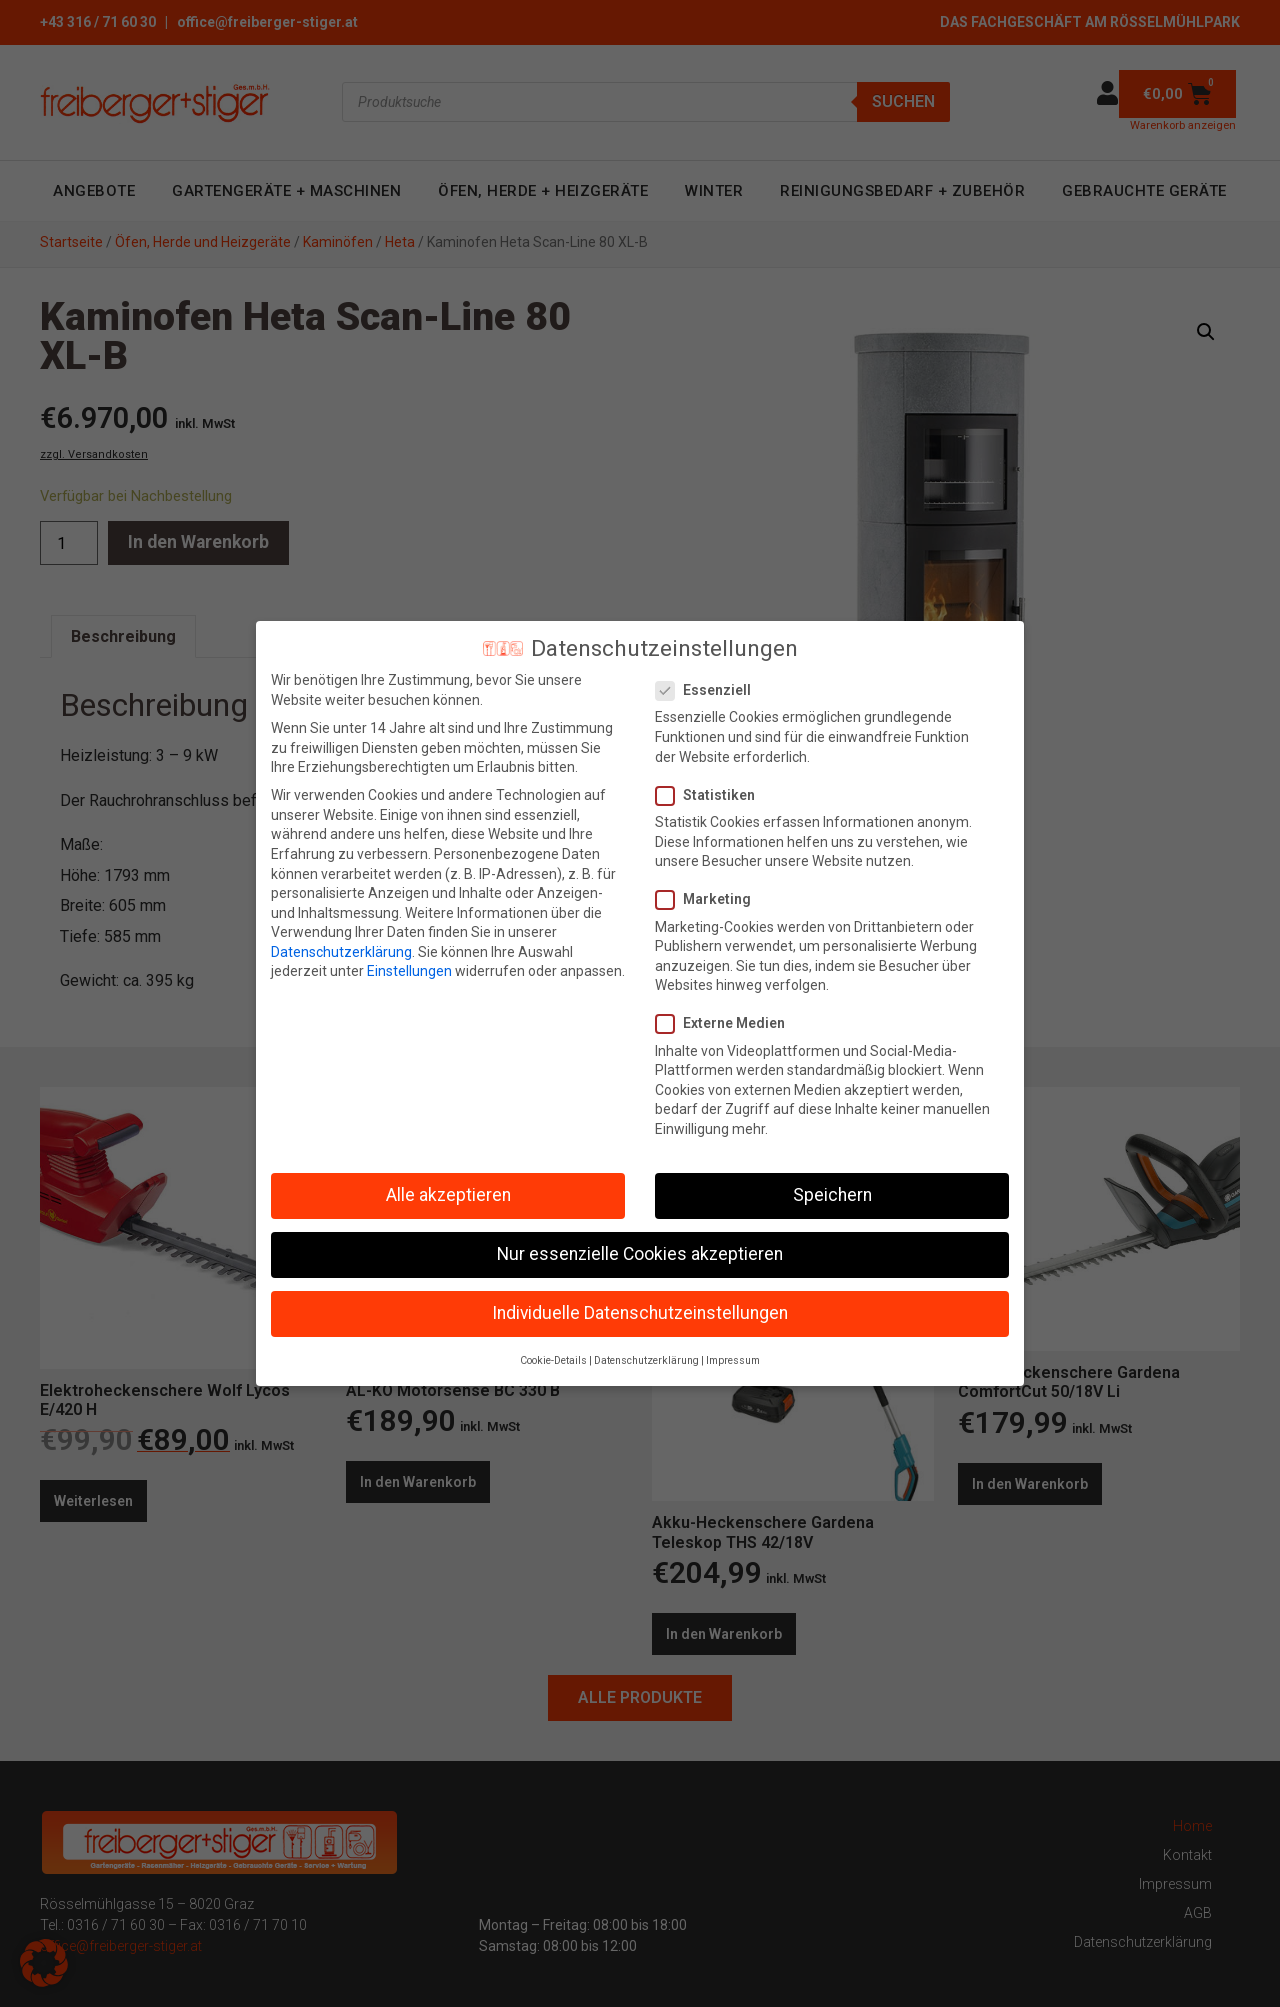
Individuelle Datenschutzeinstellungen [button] (640, 1313)
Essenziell (709, 690)
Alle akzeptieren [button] (448, 1195)
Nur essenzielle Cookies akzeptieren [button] (640, 1254)
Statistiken (711, 795)
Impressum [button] (733, 1360)
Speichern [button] (832, 1195)
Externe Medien (726, 1023)
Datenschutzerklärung (341, 952)
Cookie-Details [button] (553, 1360)
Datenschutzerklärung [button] (646, 1360)
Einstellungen (409, 971)
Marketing (709, 899)
